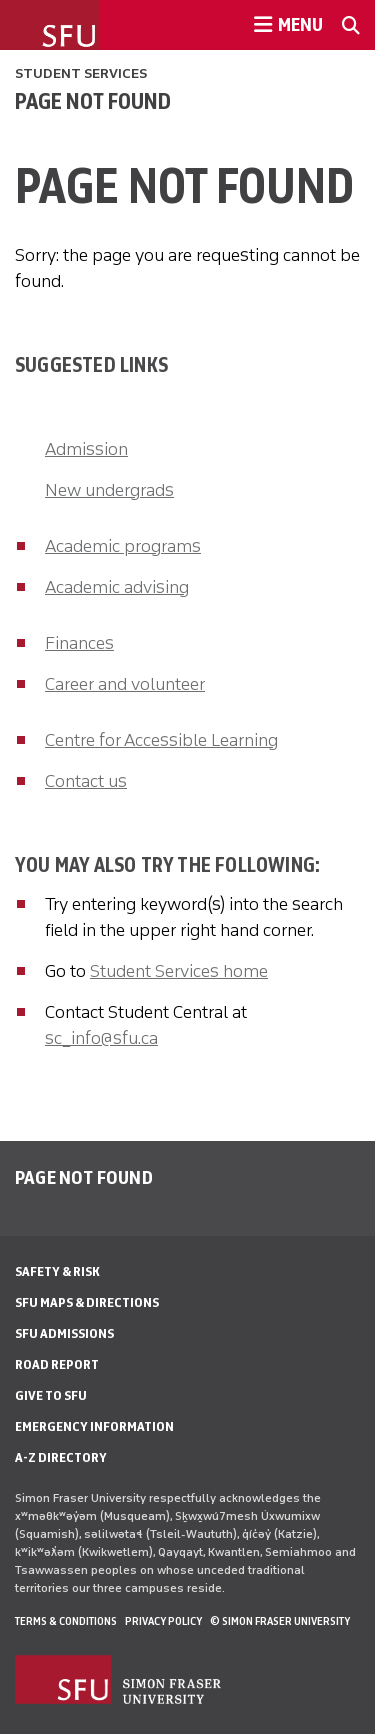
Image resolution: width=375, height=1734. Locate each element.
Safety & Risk (57, 1271)
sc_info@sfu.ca (101, 1038)
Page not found (93, 101)
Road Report (57, 1364)
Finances (79, 643)
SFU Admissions (64, 1333)
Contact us (86, 781)
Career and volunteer (125, 684)
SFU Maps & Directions (87, 1302)
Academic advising (117, 587)
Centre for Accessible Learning (161, 740)
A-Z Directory (61, 1457)
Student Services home (179, 971)
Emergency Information (94, 1426)
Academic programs (123, 546)
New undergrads (109, 490)
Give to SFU (51, 1395)
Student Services (81, 73)
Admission (86, 449)
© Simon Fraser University (280, 1621)
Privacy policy (163, 1621)
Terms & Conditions (66, 1621)
